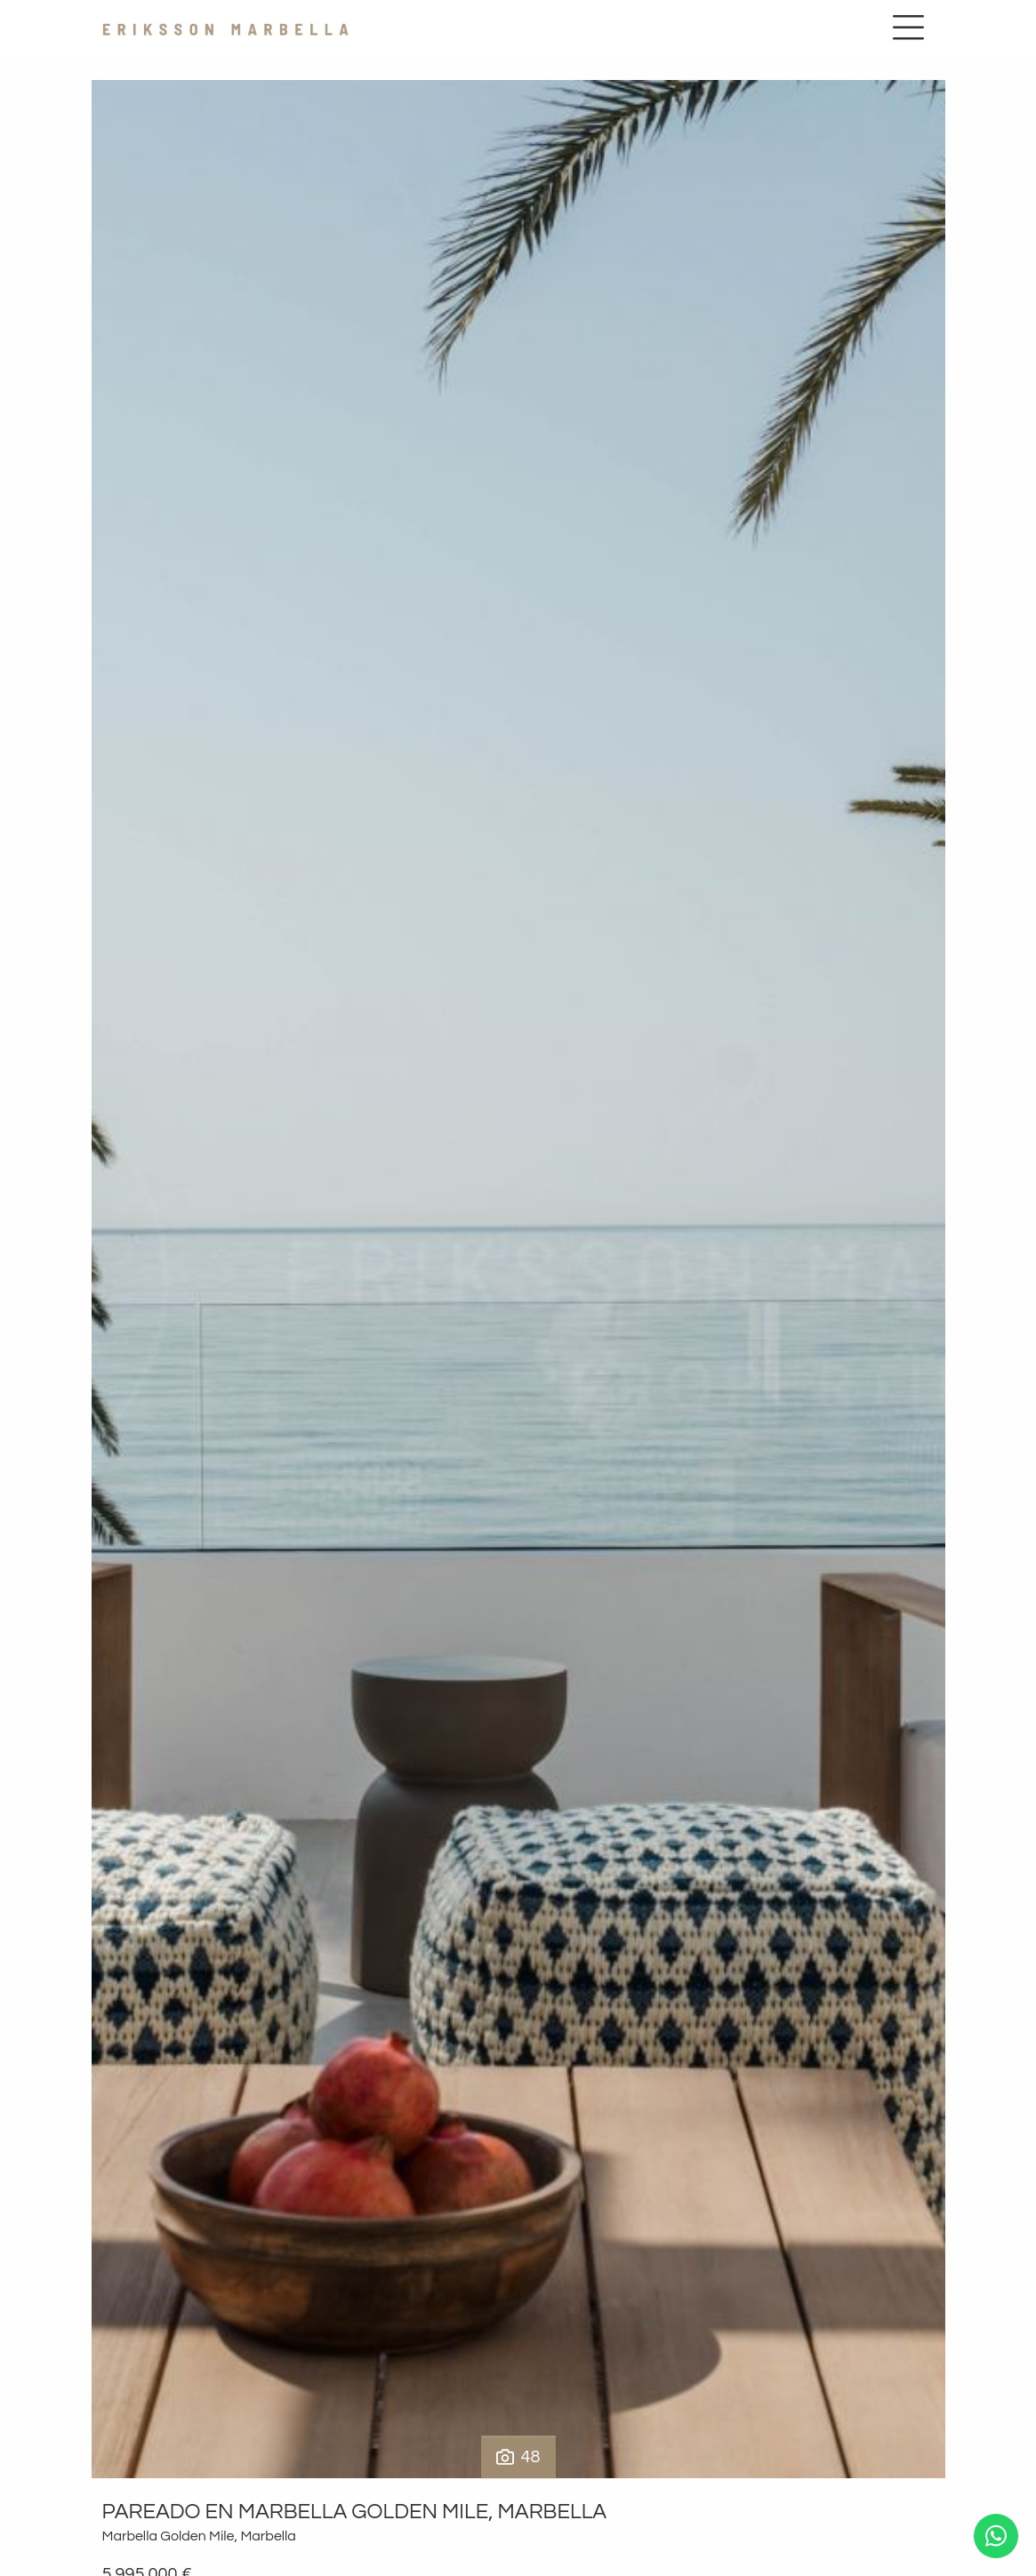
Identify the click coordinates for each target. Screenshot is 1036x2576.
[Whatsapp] (996, 2536)
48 (518, 2457)
